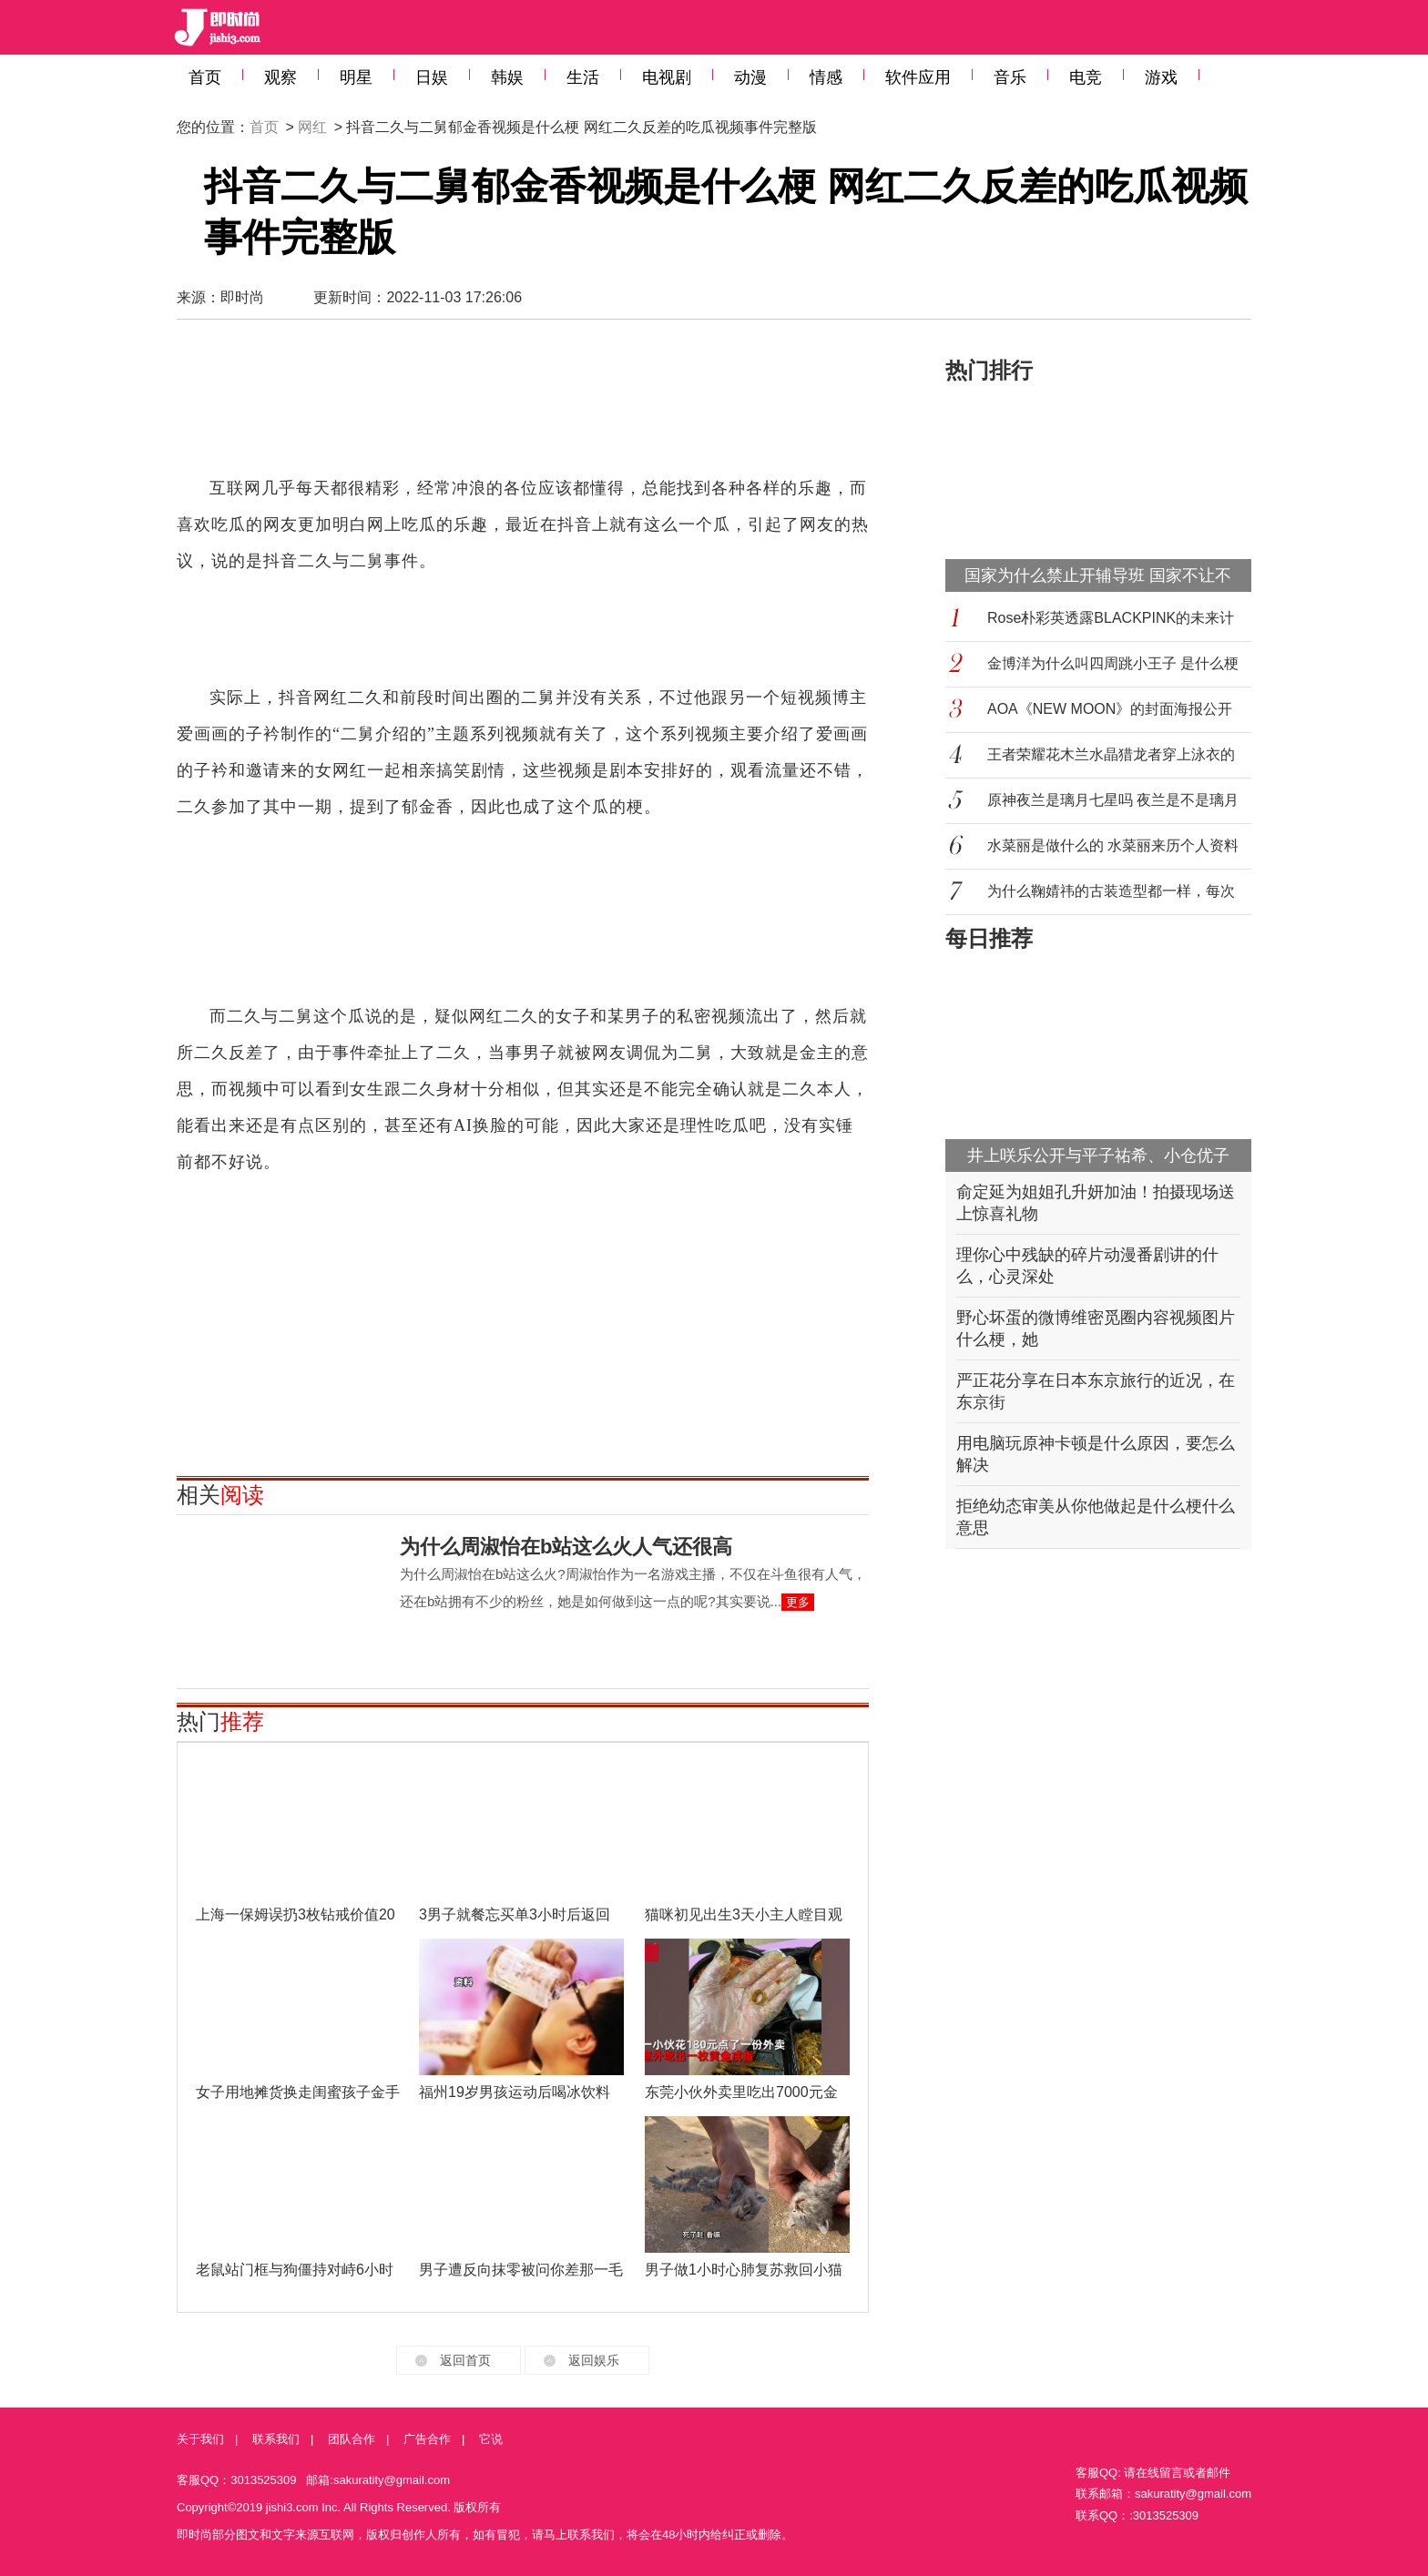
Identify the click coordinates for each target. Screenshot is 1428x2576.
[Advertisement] (523, 406)
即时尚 (242, 297)
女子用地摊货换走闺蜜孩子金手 (298, 2092)
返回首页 (465, 2360)
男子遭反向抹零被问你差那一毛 (521, 2269)
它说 (491, 2439)
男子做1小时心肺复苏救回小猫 (743, 2269)
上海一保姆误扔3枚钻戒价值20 (295, 1914)
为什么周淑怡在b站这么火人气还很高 (566, 1546)
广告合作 (427, 2439)
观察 (280, 77)
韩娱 (507, 77)
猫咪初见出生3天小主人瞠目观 (743, 1914)
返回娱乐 (593, 2360)
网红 (312, 127)
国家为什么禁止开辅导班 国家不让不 (1097, 575)
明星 (356, 77)
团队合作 (351, 2439)
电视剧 (666, 77)
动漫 (750, 77)
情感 (826, 77)
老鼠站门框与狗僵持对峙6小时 (294, 2269)
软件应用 (918, 77)
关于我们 (200, 2439)
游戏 (1161, 77)
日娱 (431, 77)
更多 (798, 1602)
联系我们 (276, 2439)
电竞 (1085, 77)
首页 (205, 77)
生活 (582, 77)
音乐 (1010, 77)
